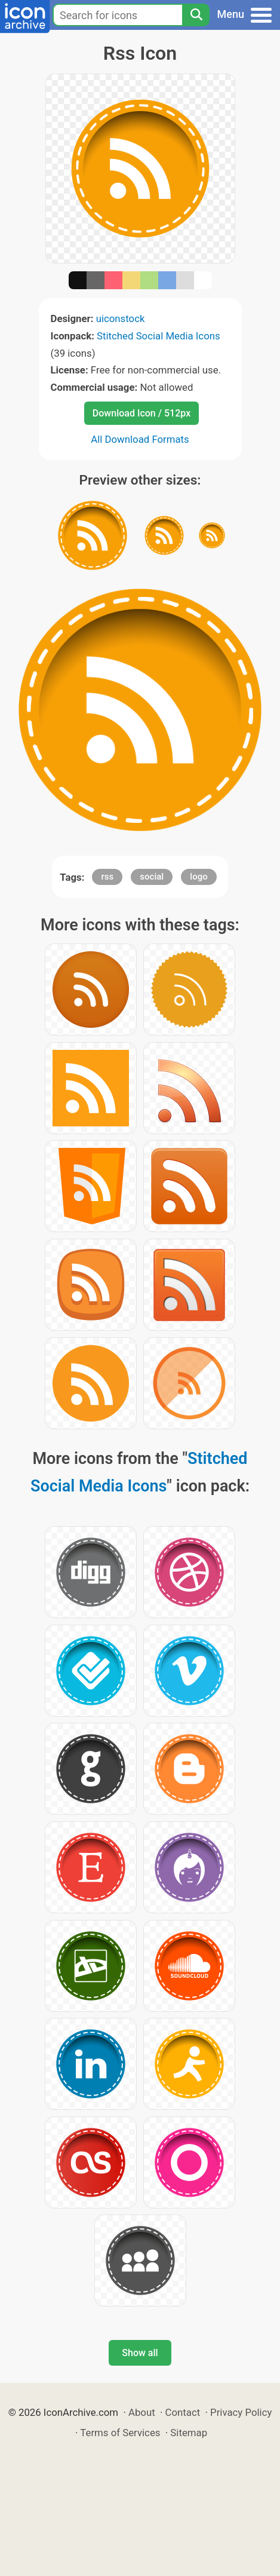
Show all (140, 2352)
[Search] (196, 15)
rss (107, 876)
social (152, 876)
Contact (183, 2412)
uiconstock (120, 318)
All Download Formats (140, 439)
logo (198, 876)
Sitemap (188, 2433)
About (141, 2412)
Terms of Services (120, 2433)
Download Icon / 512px (141, 413)
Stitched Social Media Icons (158, 336)
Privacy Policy (241, 2412)
